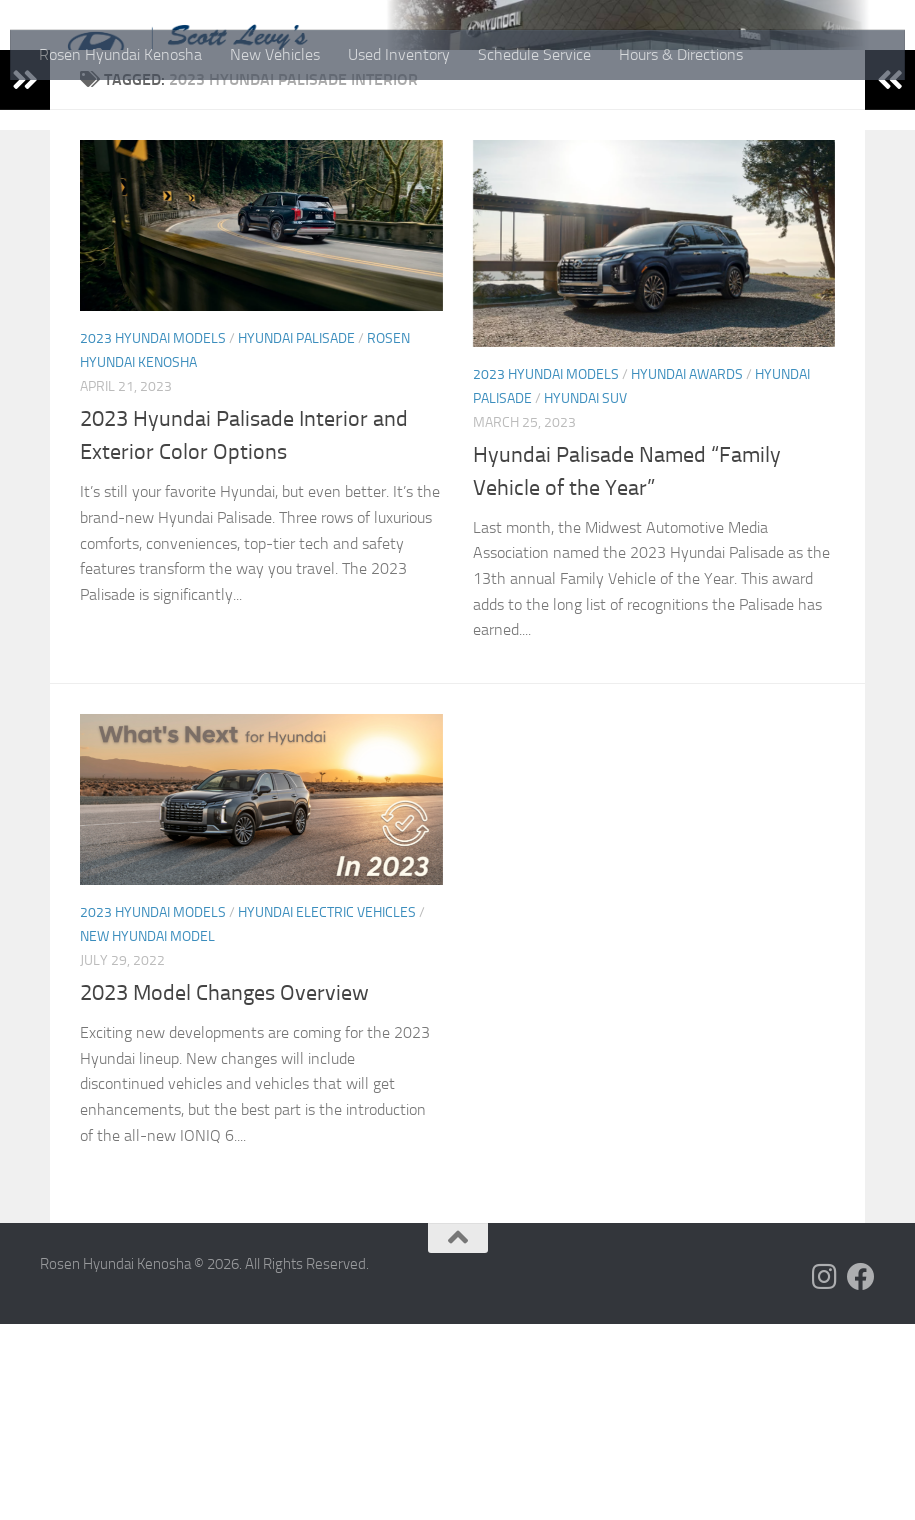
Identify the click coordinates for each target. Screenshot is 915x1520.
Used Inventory (399, 54)
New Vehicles (275, 54)
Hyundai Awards (687, 570)
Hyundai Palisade (296, 534)
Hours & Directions (681, 54)
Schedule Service (534, 54)
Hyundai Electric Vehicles (327, 1108)
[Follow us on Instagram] (825, 1473)
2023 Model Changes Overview (224, 1189)
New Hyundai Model (147, 1132)
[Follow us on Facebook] (861, 1473)
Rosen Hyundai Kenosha (120, 54)
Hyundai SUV (585, 594)
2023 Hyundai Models (153, 534)
